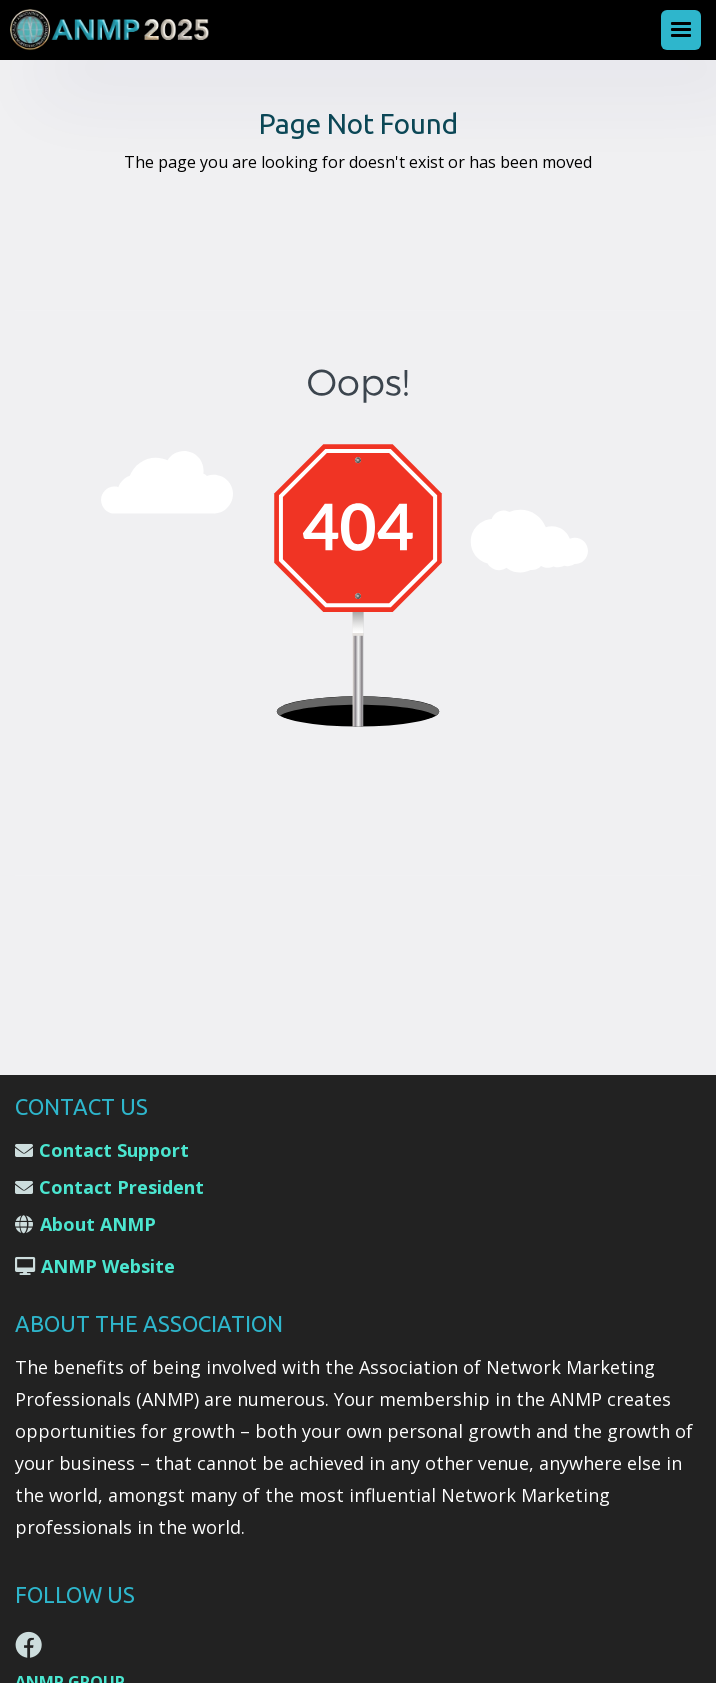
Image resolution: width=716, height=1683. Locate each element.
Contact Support (114, 1150)
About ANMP (98, 1224)
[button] (681, 30)
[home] (115, 30)
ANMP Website (108, 1266)
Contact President (121, 1187)
